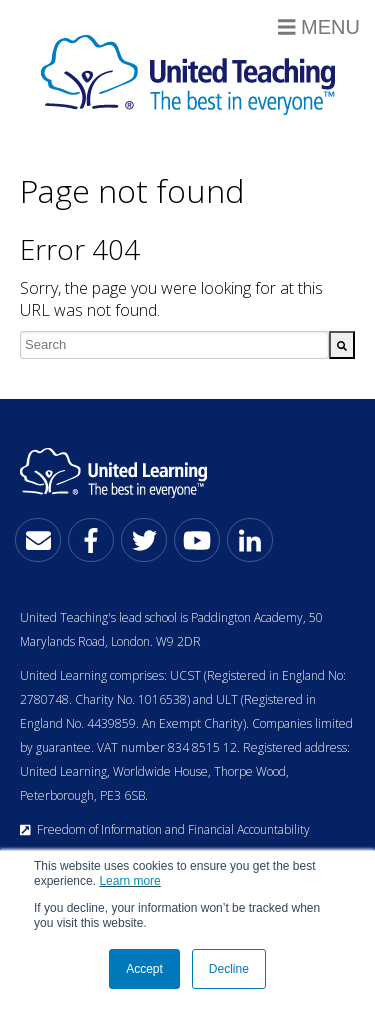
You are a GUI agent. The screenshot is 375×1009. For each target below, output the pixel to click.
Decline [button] (229, 969)
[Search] (342, 345)
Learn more (129, 881)
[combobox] (174, 345)
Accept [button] (144, 969)
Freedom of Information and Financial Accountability (165, 829)
